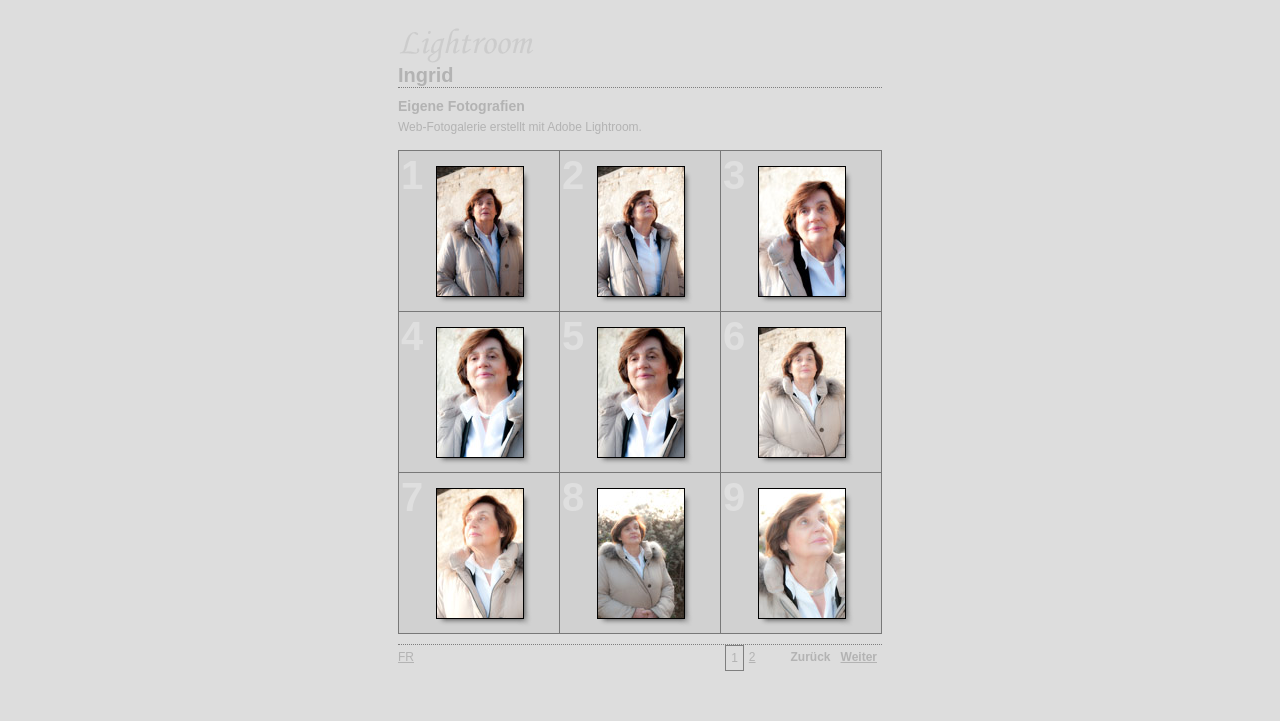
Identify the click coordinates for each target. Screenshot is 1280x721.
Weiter (859, 657)
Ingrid (426, 75)
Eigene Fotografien (461, 106)
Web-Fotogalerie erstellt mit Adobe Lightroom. (520, 127)
